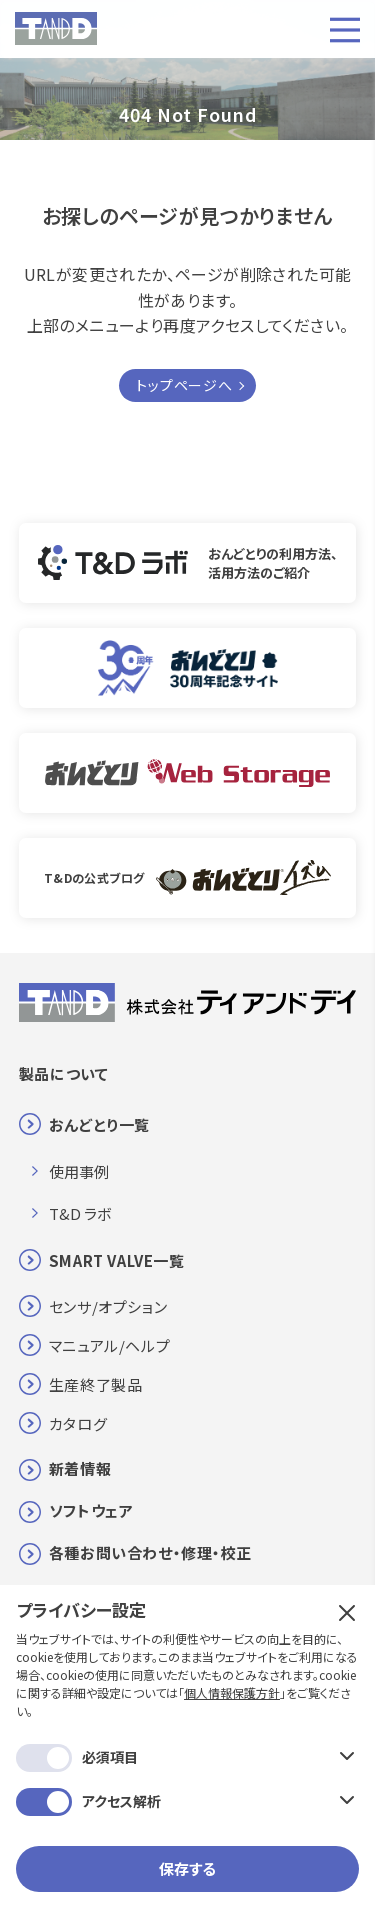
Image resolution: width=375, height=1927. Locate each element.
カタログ (78, 1423)
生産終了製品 (96, 1384)
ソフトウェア (91, 1510)
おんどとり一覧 (99, 1124)
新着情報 (80, 1468)
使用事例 (79, 1171)
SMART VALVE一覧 (117, 1260)
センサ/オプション (108, 1306)
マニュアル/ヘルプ (109, 1345)
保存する (187, 1868)
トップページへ (184, 385)
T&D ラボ (80, 1213)
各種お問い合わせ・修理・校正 (150, 1552)
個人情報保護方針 (232, 1692)
